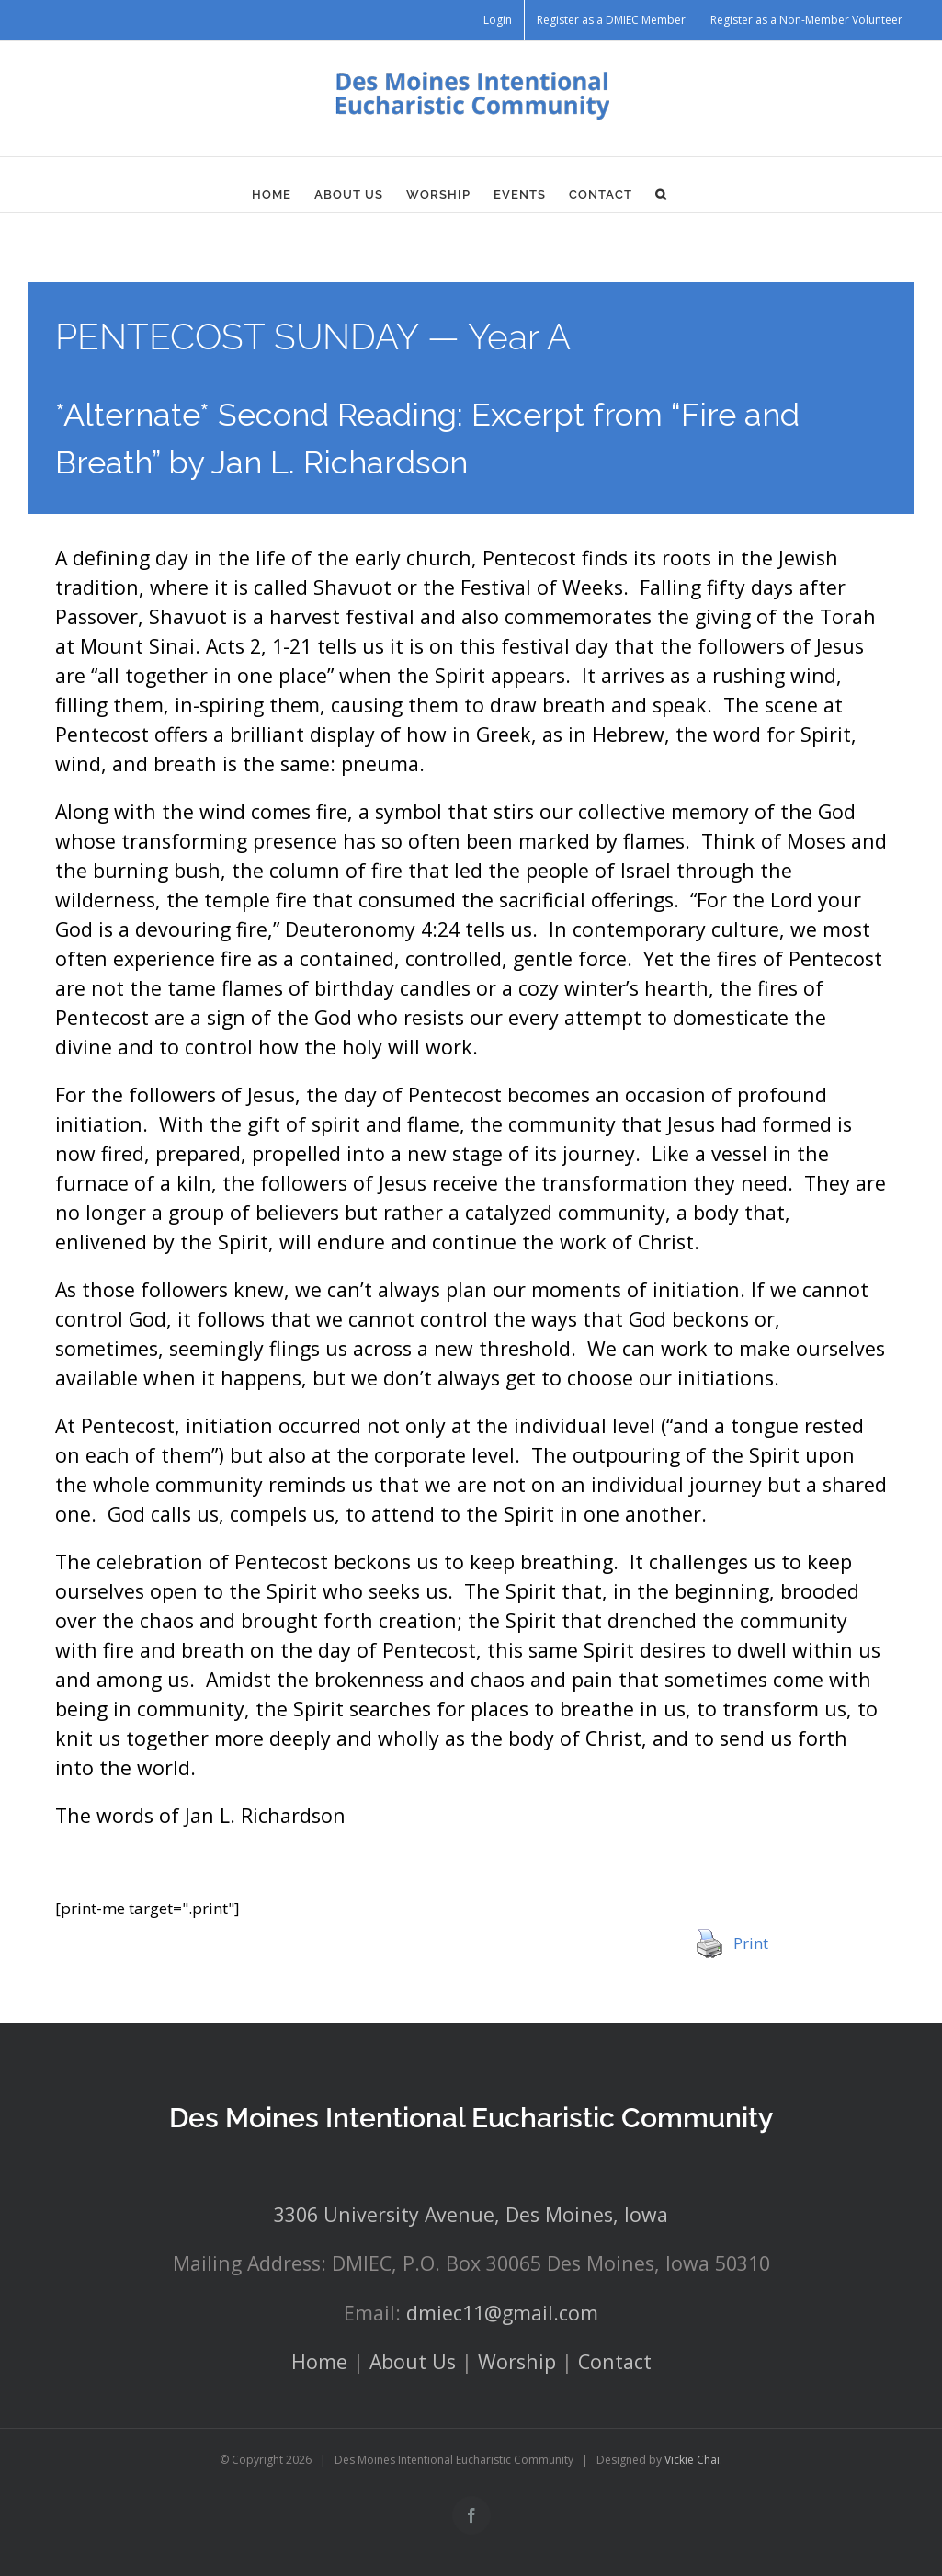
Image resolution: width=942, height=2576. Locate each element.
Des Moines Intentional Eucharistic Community (471, 2118)
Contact (615, 2361)
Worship (517, 2361)
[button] (661, 194)
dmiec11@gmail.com (502, 2312)
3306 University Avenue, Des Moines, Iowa (471, 2214)
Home (319, 2361)
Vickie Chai (692, 2460)
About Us (412, 2361)
